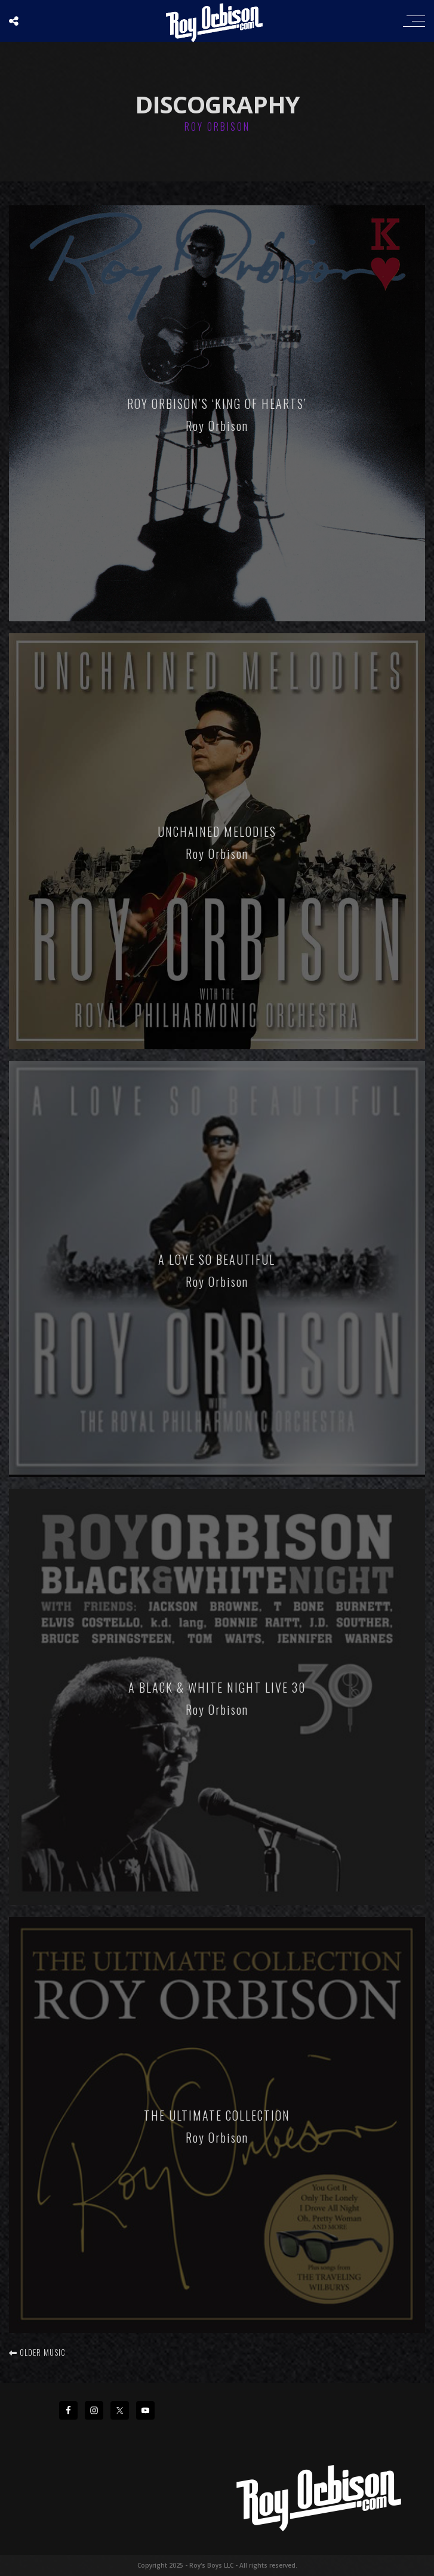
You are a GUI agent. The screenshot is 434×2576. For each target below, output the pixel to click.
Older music (37, 2352)
